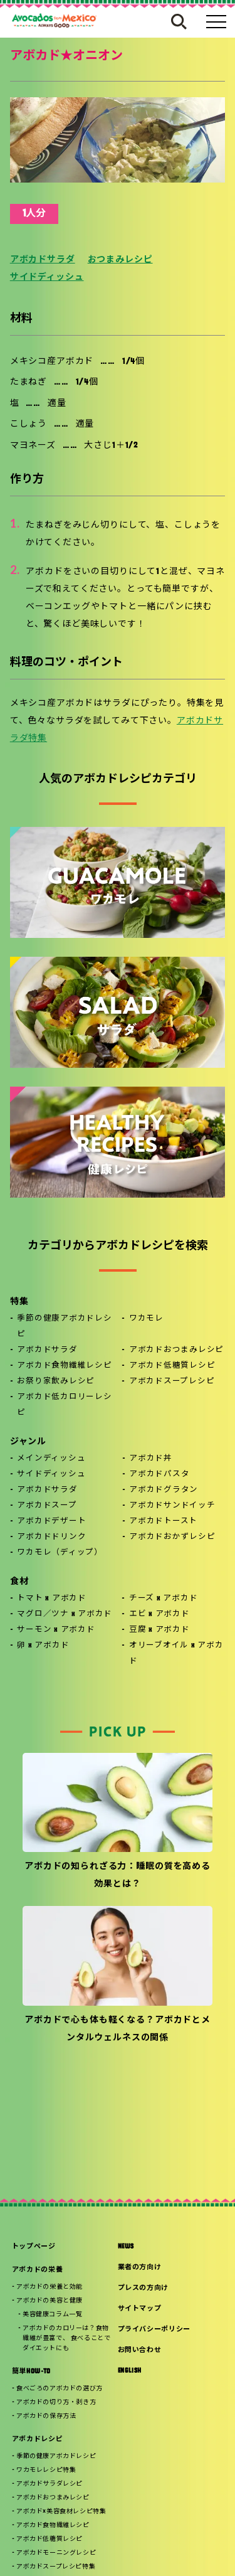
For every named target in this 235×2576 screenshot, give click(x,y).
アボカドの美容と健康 (49, 2300)
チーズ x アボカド (163, 1598)
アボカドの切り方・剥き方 (56, 2402)
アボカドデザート (51, 1521)
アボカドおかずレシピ (172, 1537)
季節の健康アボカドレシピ (64, 1326)
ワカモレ (146, 1319)
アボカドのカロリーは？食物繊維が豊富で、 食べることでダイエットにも (66, 2338)
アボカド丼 (150, 1458)
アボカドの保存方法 (46, 2416)
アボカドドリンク (51, 1537)
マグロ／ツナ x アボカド (64, 1614)
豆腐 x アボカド (159, 1630)
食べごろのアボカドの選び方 (59, 2388)
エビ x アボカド (159, 1614)
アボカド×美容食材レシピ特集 (61, 2511)
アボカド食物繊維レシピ (64, 1366)
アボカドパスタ (159, 1474)
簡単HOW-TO (31, 2371)
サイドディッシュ (47, 277)
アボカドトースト (163, 1521)
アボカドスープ (46, 1505)
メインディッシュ (51, 1458)
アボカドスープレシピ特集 (55, 2566)
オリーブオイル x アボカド (176, 1653)
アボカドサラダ (42, 260)
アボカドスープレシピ (172, 1381)
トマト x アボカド (51, 1598)
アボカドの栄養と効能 (49, 2287)
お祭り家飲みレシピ (56, 1381)
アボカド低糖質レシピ (172, 1366)
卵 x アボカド (43, 1645)
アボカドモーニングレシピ (56, 2553)
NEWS (126, 2246)
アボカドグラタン (163, 1490)
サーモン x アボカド (56, 1630)
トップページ (34, 2246)
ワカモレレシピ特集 (46, 2470)
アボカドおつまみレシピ (176, 1350)
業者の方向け (140, 2267)
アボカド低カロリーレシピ (64, 1405)
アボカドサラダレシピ (49, 2484)
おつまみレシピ (120, 260)
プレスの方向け (143, 2288)
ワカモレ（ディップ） (60, 1553)
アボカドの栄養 (37, 2270)
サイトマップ (140, 2309)
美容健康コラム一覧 (52, 2314)
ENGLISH (130, 2371)
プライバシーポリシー (154, 2329)
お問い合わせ (140, 2350)
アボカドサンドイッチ (172, 1505)
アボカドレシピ (37, 2439)
